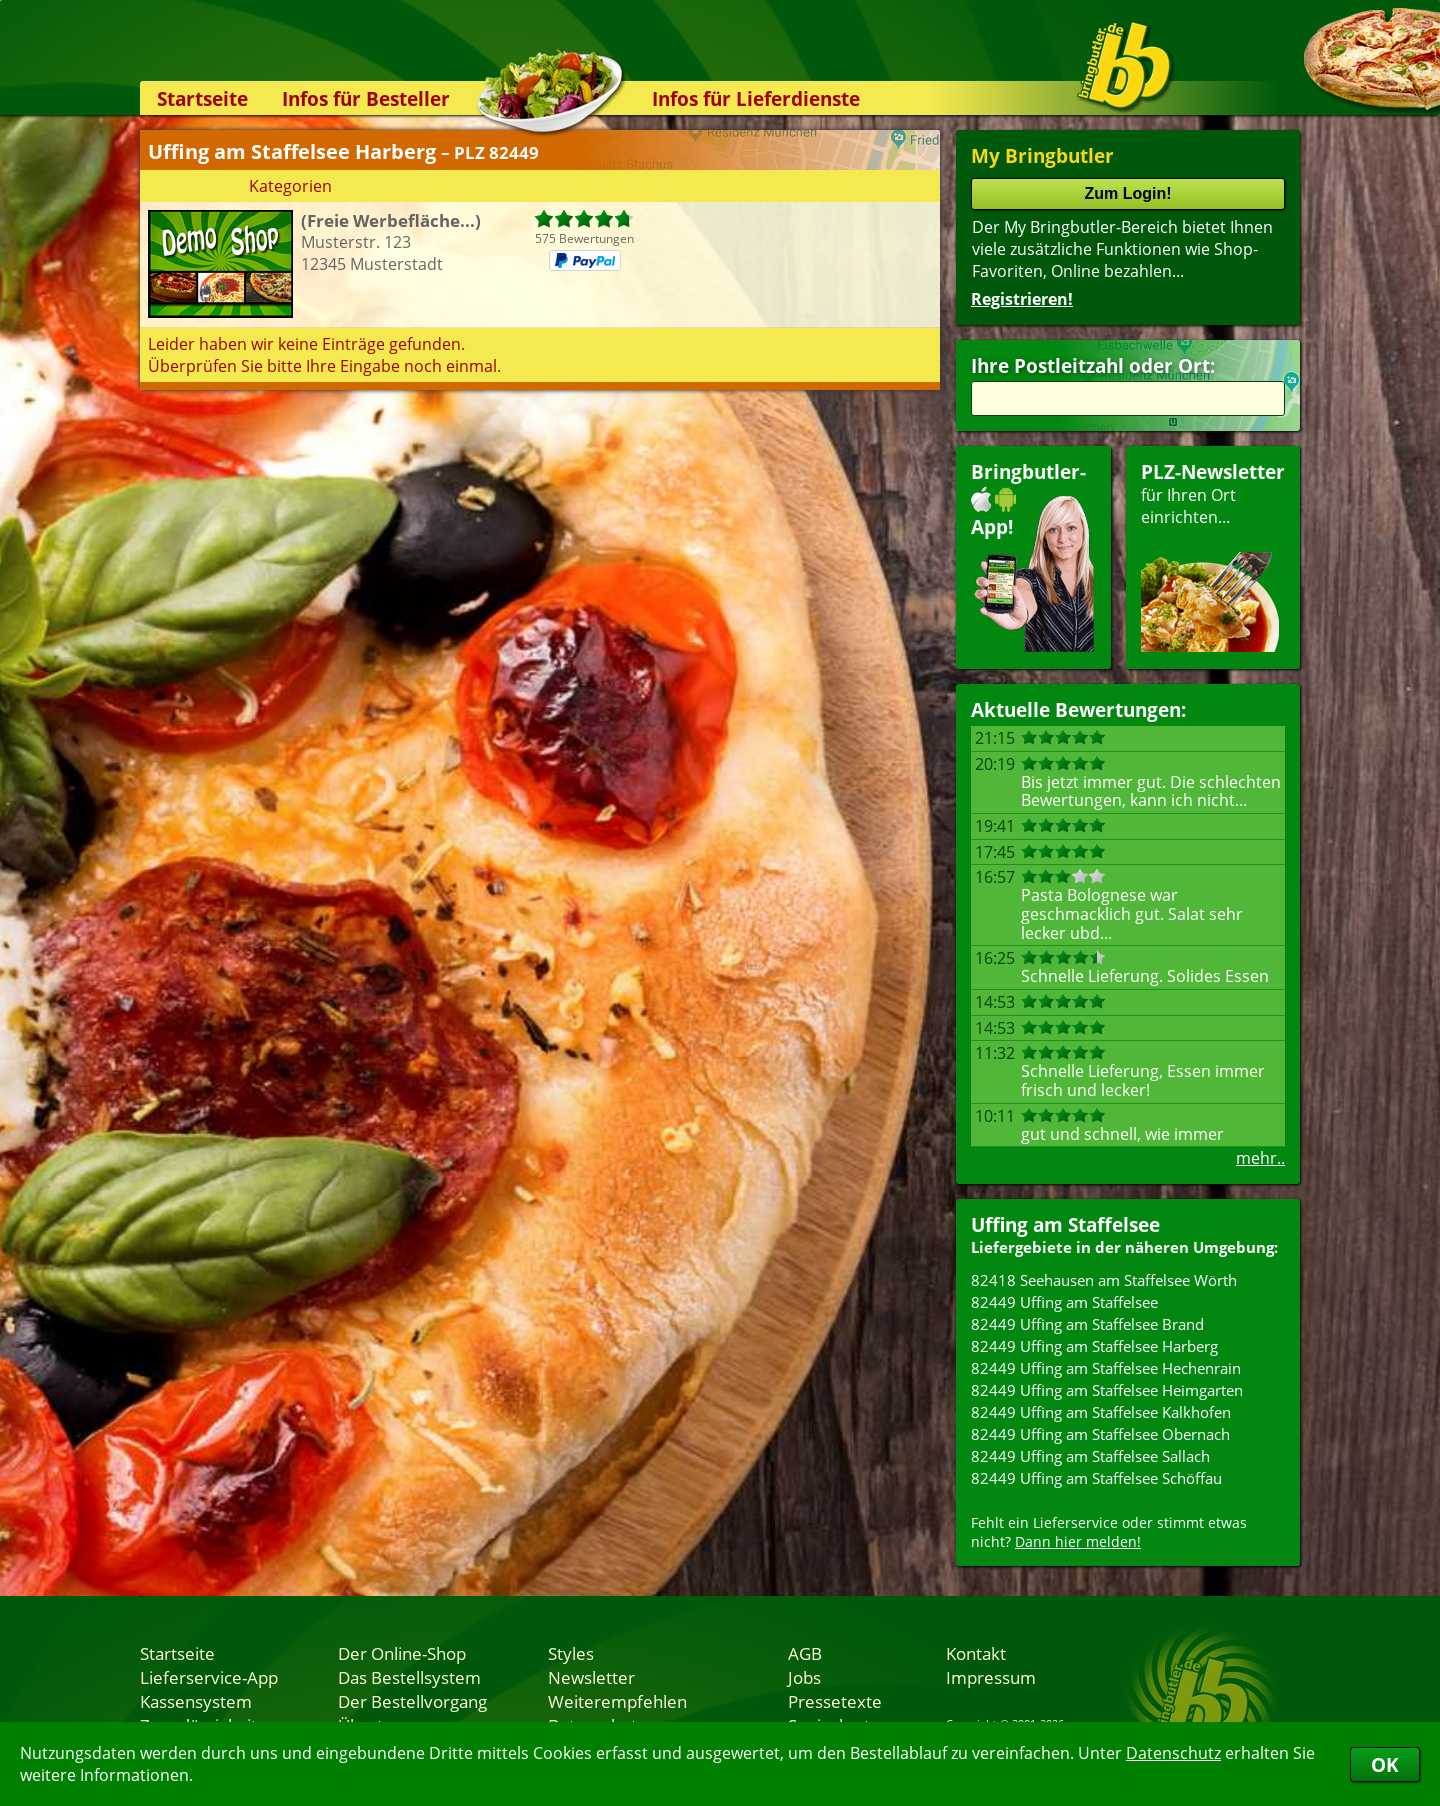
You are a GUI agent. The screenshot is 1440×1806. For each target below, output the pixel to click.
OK (1385, 1764)
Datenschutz (1173, 1753)
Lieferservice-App (209, 1677)
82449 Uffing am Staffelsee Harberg (1094, 1346)
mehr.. (1260, 1158)
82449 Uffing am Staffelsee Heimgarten (1107, 1390)
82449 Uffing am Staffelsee (1064, 1302)
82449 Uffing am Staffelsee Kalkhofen (1101, 1412)
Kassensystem (196, 1701)
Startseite (202, 98)
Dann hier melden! (1078, 1541)
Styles (571, 1653)
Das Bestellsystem (409, 1677)
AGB (805, 1653)
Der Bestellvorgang (412, 1701)
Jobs (804, 1677)
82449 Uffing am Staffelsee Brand (1087, 1324)
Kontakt (976, 1653)
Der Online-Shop (402, 1653)
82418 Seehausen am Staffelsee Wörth (1104, 1280)
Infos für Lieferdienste (756, 98)
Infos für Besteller (366, 98)
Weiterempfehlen (617, 1701)
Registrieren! (1022, 299)
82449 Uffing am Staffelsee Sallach (1090, 1456)
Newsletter (591, 1677)
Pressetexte (835, 1701)
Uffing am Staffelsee (1065, 1224)
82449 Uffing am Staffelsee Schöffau (1096, 1478)
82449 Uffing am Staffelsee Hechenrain (1106, 1368)
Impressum (991, 1677)
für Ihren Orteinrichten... (1213, 555)
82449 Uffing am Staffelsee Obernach (1100, 1434)
